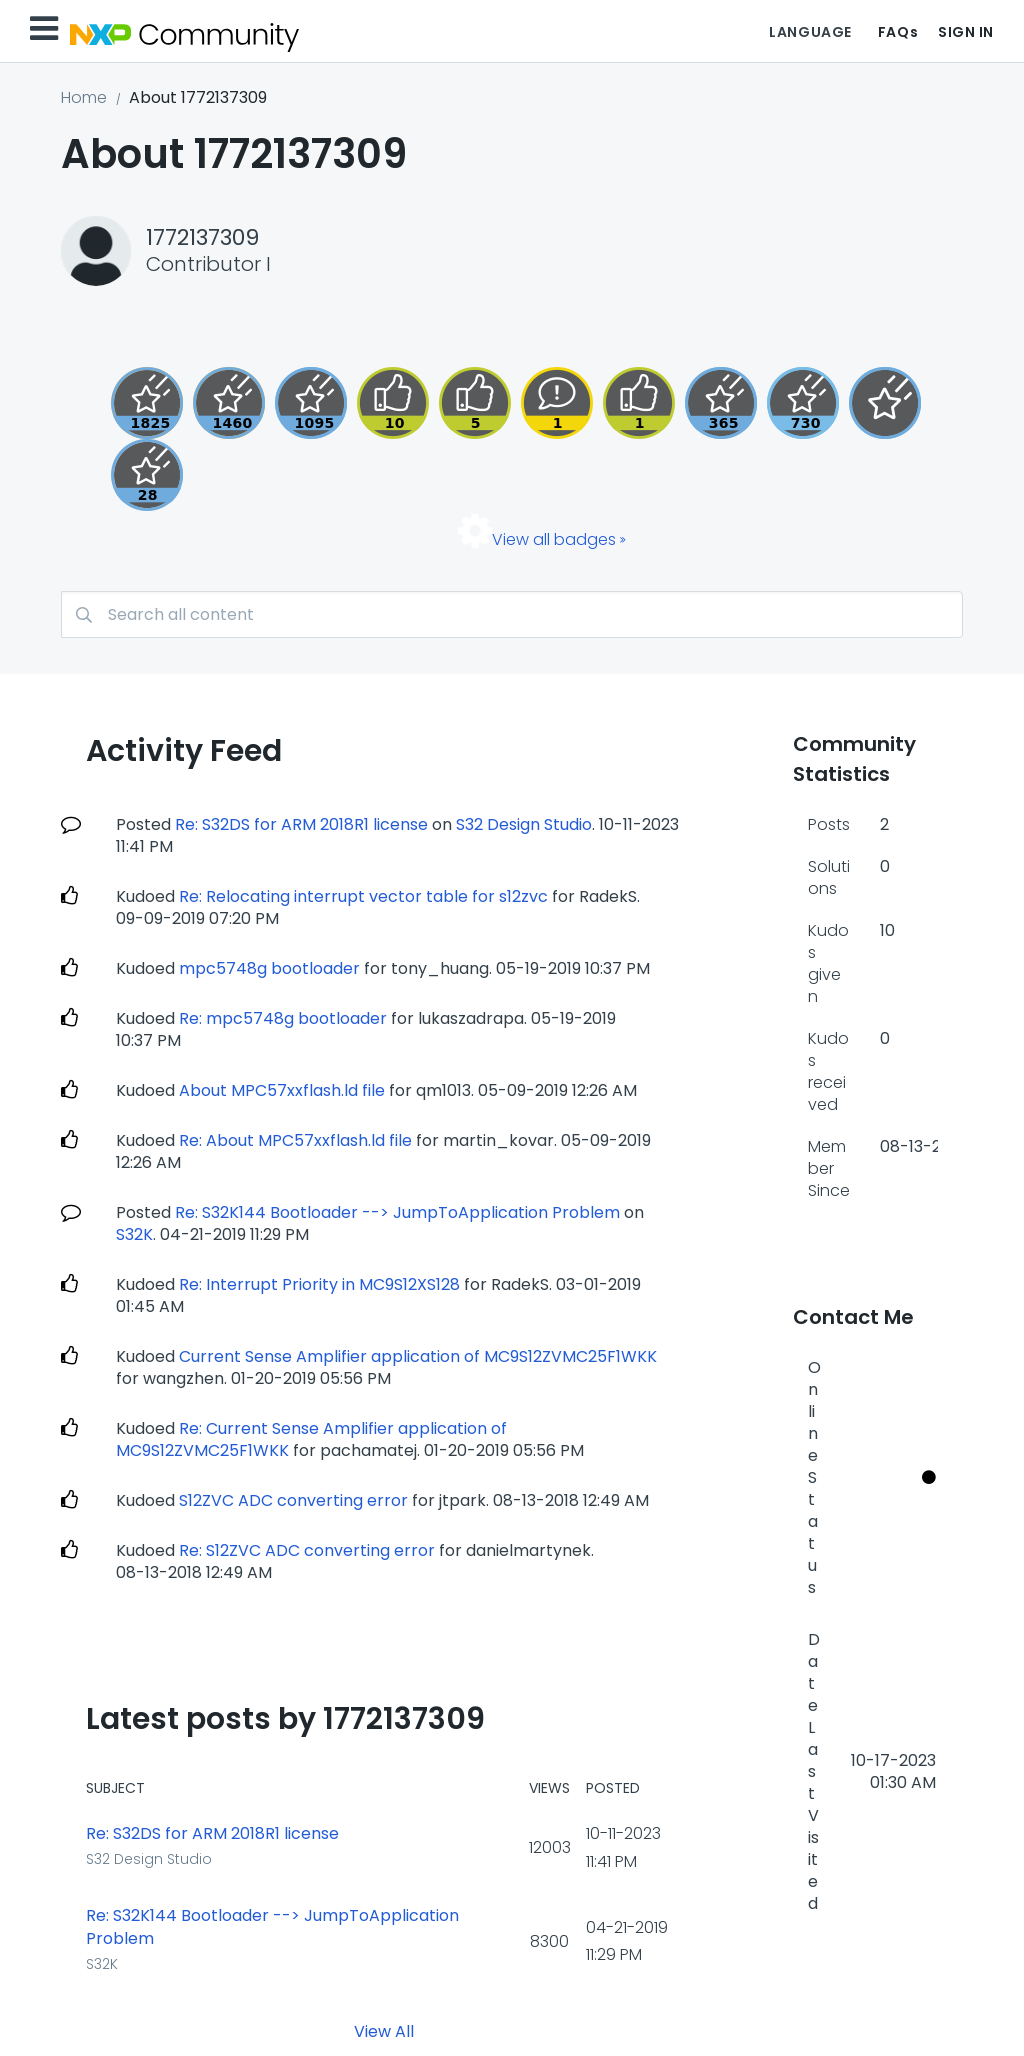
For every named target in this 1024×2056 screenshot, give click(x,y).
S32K (134, 1234)
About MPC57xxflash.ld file (282, 1090)
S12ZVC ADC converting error (293, 1500)
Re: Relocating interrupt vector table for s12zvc (363, 896)
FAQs (898, 32)
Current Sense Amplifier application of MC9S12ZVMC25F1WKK (418, 1356)
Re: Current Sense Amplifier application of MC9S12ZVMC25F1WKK (311, 1439)
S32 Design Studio (524, 824)
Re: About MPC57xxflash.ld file (295, 1140)
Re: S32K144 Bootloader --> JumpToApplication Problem (397, 1212)
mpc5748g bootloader (269, 968)
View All (384, 2030)
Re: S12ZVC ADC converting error (307, 1550)
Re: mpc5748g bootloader (283, 1018)
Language (810, 32)
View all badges (554, 539)
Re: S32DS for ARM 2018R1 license (301, 824)
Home (84, 97)
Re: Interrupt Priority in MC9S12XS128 (319, 1284)
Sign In (966, 32)
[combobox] (512, 614)
